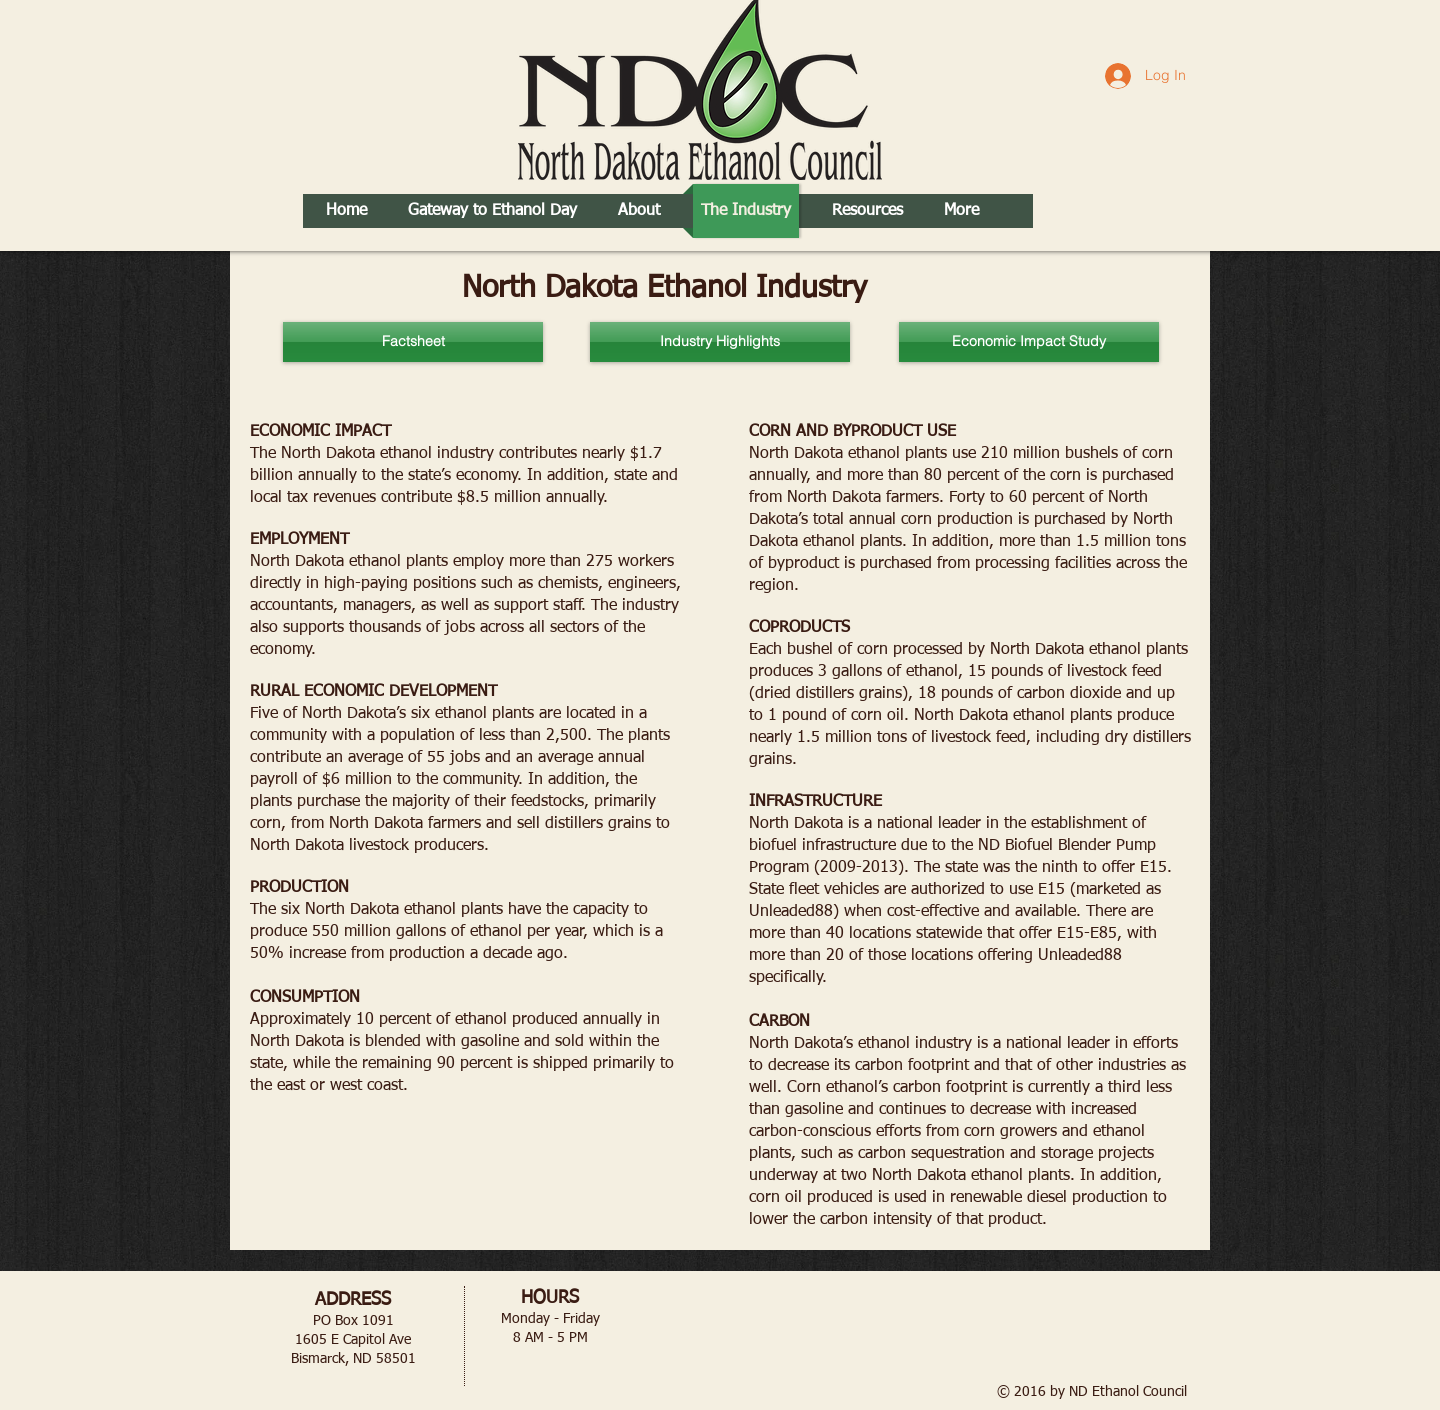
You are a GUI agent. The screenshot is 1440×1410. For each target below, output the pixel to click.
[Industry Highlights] (720, 342)
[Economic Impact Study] (1029, 342)
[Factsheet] (413, 342)
